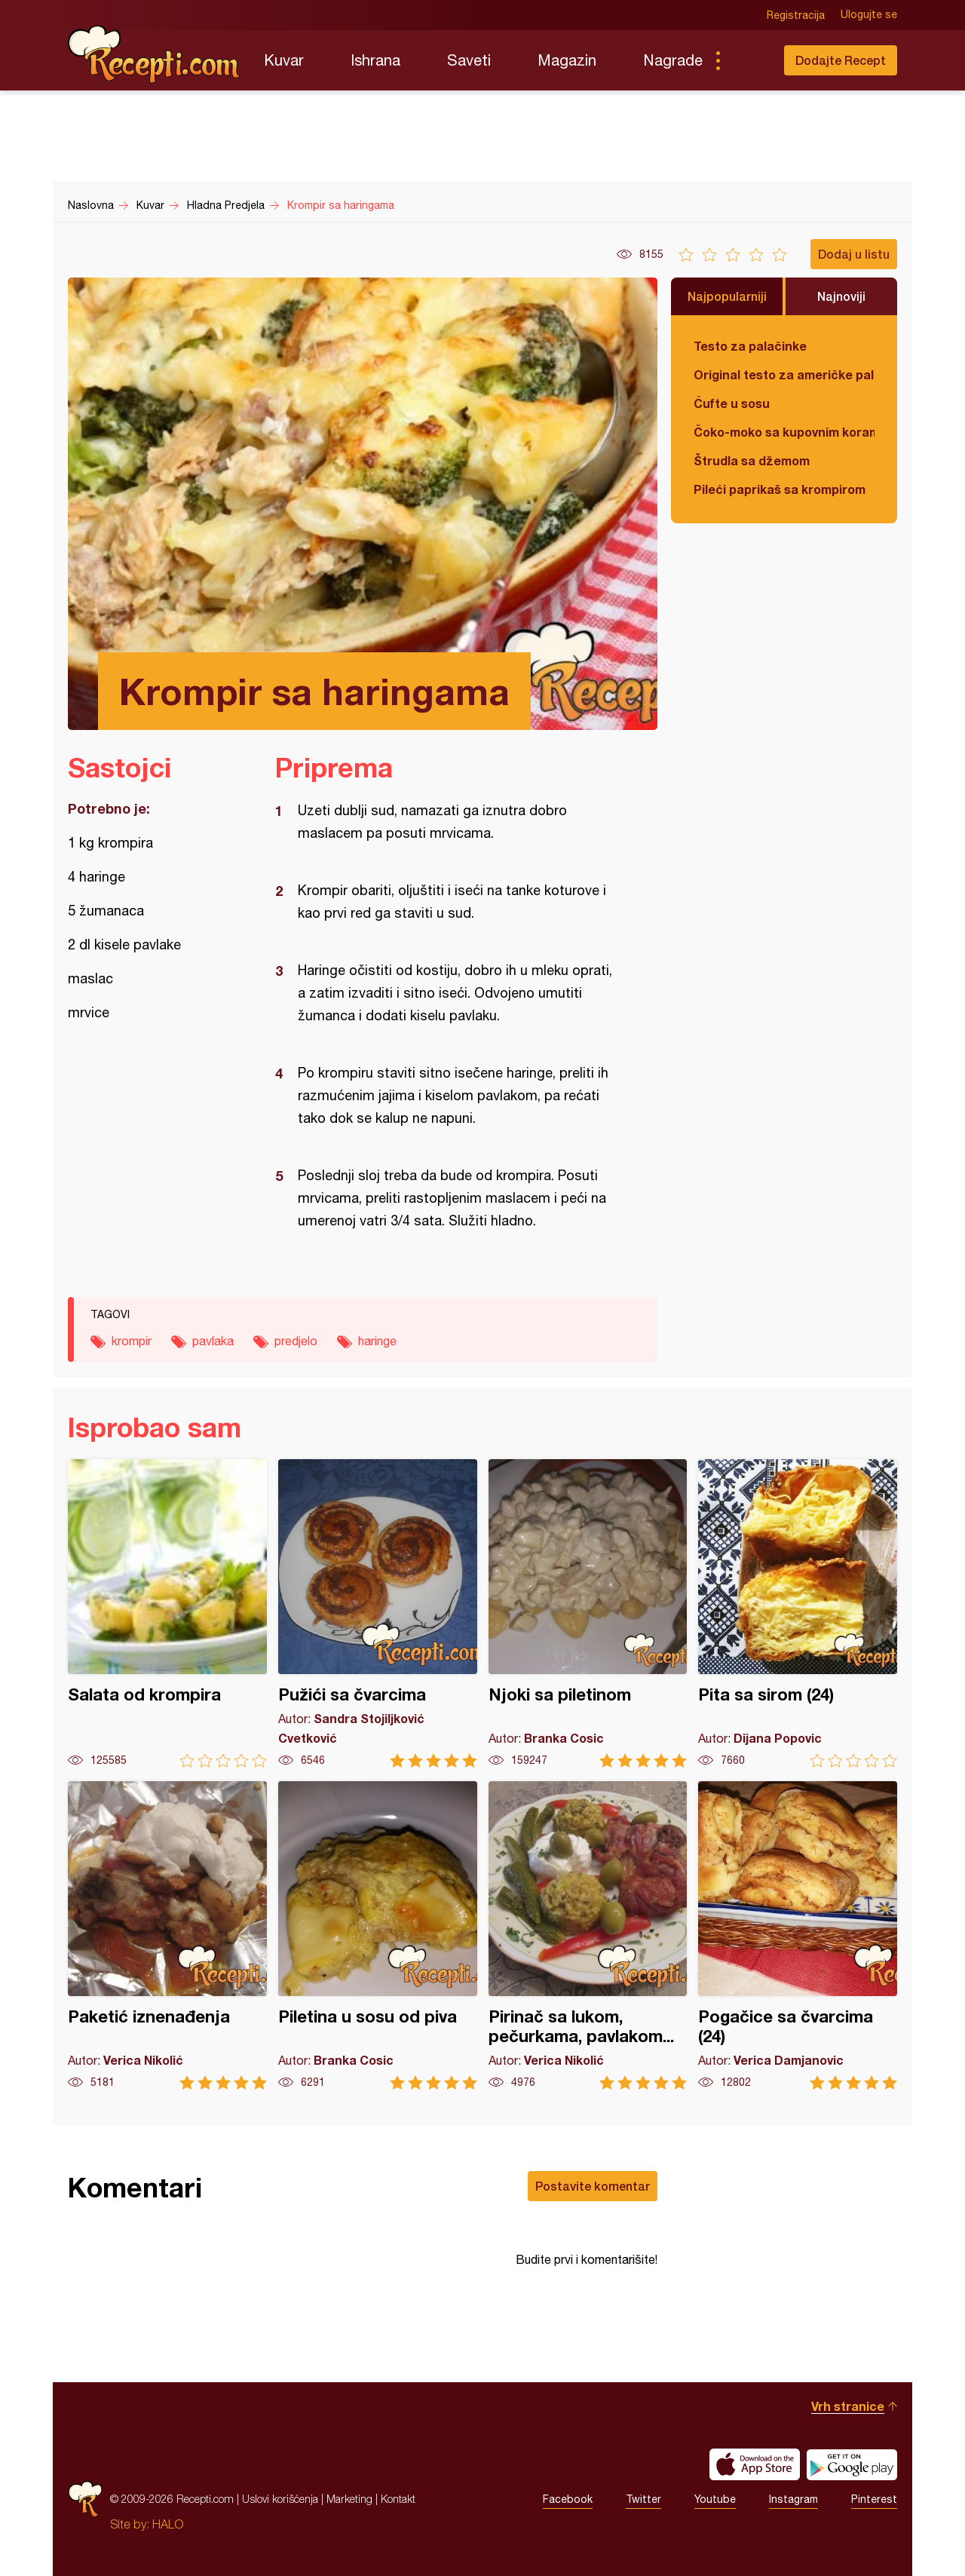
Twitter (643, 2499)
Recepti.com (154, 54)
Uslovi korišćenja (280, 2498)
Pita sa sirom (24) (797, 1613)
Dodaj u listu (854, 254)
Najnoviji (841, 296)
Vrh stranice (847, 2406)
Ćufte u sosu (732, 403)
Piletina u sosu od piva (377, 1935)
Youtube (715, 2499)
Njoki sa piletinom (588, 1613)
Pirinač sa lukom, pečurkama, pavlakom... (588, 1935)
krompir (132, 1341)
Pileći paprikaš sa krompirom (779, 489)
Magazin (567, 60)
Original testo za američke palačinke (784, 374)
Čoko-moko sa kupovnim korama (784, 432)
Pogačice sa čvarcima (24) (797, 1935)
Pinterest (874, 2499)
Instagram (793, 2499)
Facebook (568, 2499)
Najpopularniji (727, 296)
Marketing (349, 2498)
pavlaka (213, 1341)
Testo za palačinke (750, 346)
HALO (167, 2524)
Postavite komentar (592, 2186)
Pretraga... (747, 60)
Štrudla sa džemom (752, 460)
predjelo (295, 1341)
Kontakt (398, 2498)
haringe (377, 1341)
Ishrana (375, 60)
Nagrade (673, 60)
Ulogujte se (869, 15)
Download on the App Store (754, 2464)
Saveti (469, 60)
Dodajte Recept (840, 60)
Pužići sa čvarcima (377, 1613)
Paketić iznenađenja (167, 1935)
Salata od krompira (167, 1613)
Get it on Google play (852, 2464)
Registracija (796, 15)
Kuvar (284, 60)
